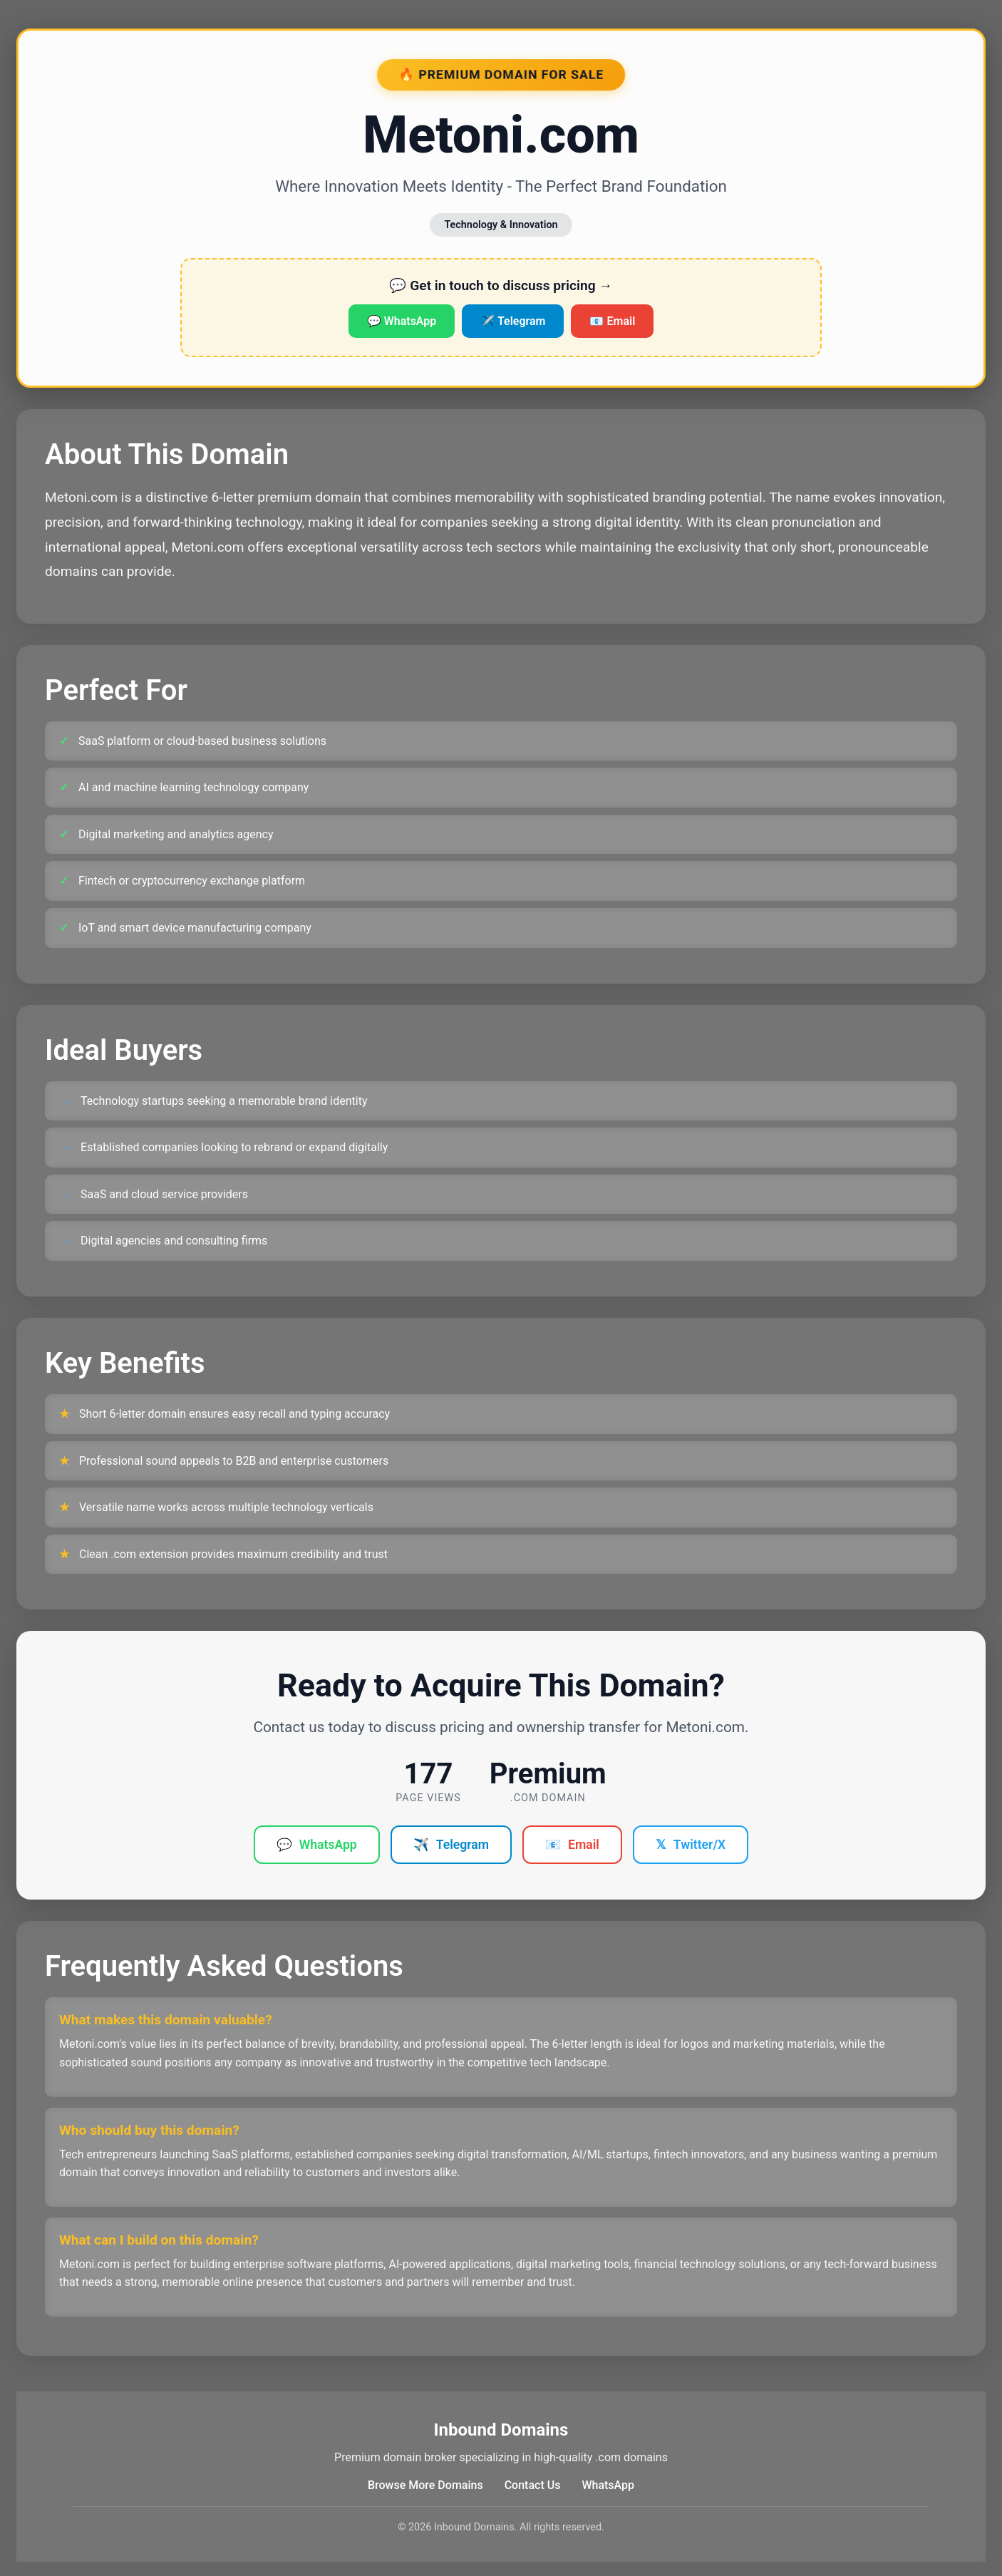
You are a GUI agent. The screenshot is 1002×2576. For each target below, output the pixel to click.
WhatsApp (317, 1845)
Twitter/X (690, 1845)
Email (572, 1845)
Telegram (451, 1845)
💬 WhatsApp (402, 321)
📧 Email (612, 321)
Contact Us (533, 2485)
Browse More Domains (425, 2485)
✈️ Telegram (512, 321)
